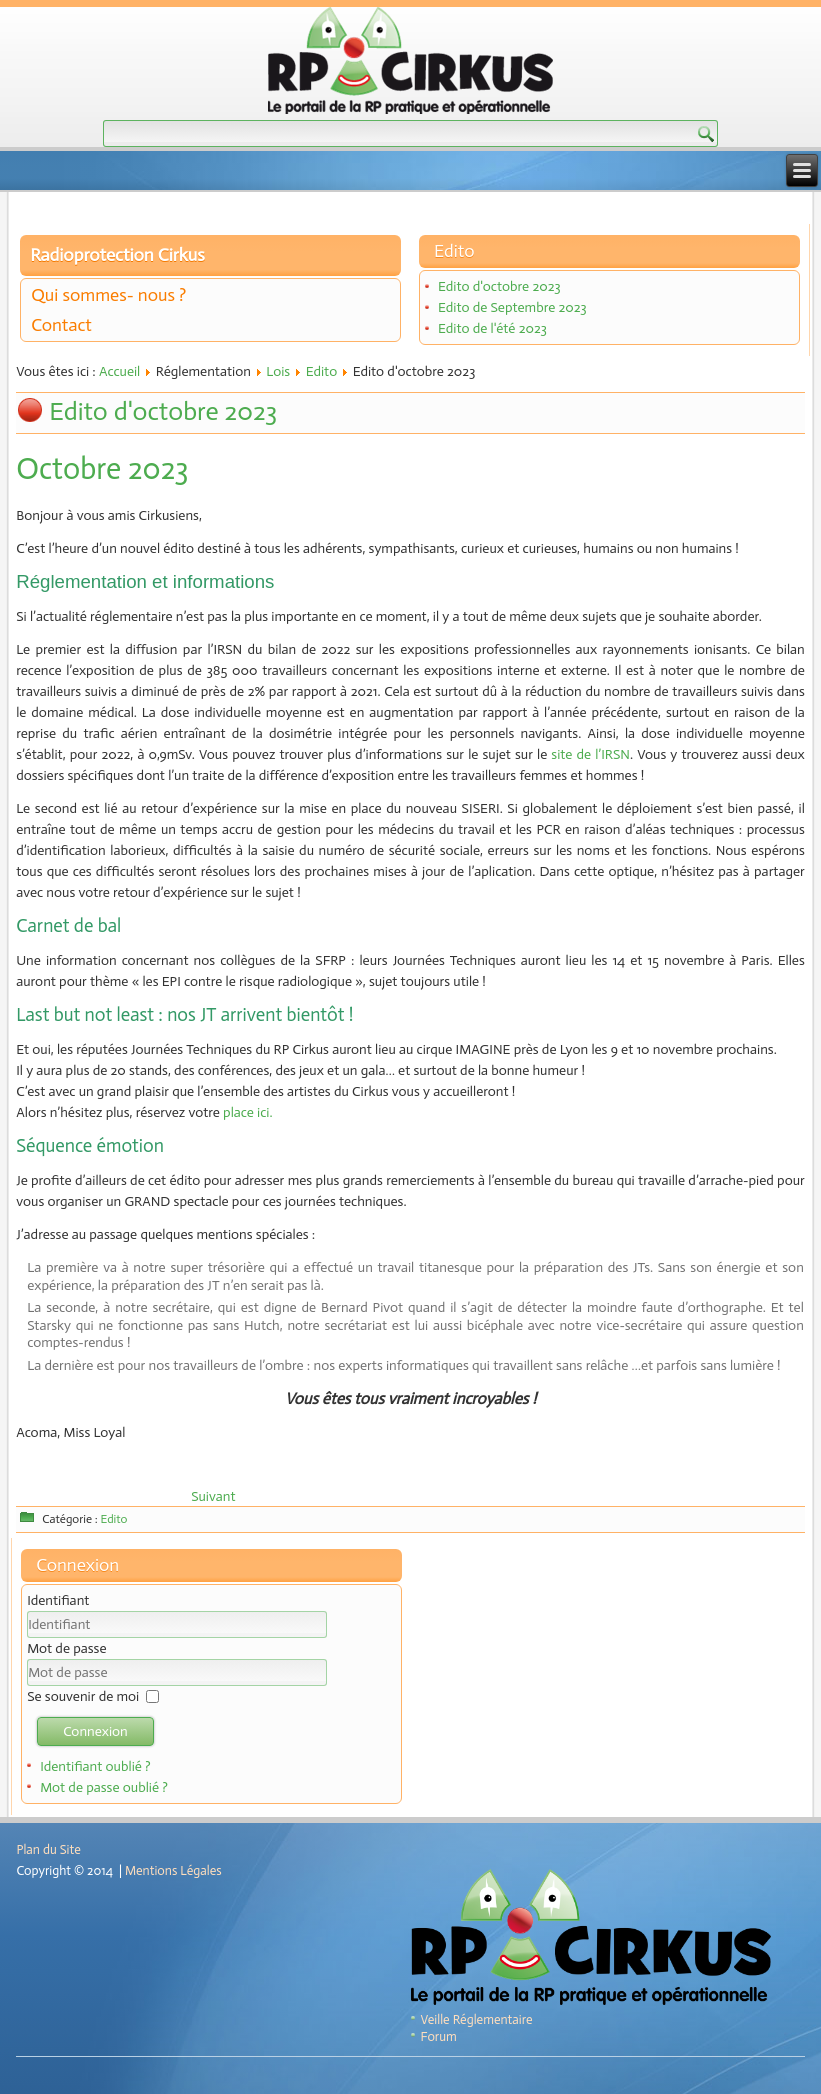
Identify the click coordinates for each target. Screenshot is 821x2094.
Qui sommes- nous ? (108, 295)
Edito (322, 371)
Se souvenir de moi (83, 1696)
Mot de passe (66, 1648)
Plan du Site (48, 1849)
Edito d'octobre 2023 (499, 286)
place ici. (247, 1112)
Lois (278, 371)
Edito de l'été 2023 (492, 328)
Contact (61, 325)
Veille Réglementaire (477, 2019)
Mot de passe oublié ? (104, 1787)
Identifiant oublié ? (95, 1766)
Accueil (119, 371)
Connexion (95, 1731)
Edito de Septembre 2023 (512, 307)
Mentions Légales (173, 1870)
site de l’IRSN (590, 754)
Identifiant (58, 1600)
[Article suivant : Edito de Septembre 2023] (213, 1496)
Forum (439, 2036)
